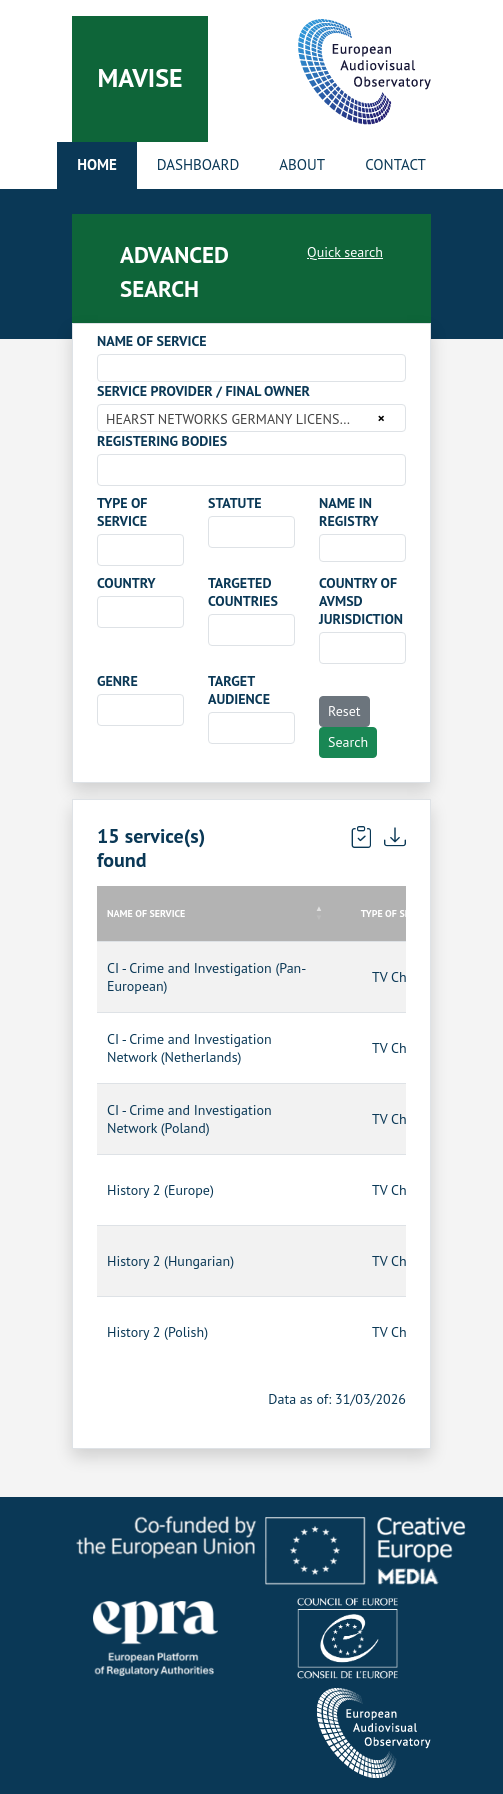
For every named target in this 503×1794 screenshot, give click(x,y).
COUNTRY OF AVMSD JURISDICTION (361, 601)
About (302, 164)
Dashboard (198, 164)
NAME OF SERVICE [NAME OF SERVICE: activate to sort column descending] (146, 913)
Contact (395, 164)
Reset (344, 711)
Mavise (139, 77)
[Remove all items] (378, 418)
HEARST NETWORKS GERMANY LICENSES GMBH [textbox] (239, 419)
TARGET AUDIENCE (239, 690)
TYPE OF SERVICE (122, 512)
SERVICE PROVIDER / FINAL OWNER (203, 391)
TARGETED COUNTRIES (243, 592)
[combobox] (251, 368)
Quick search (345, 252)
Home (97, 164)
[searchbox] (108, 469)
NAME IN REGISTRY (349, 512)
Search (348, 742)
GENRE (117, 681)
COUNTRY (126, 583)
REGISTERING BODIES (162, 441)
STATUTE (235, 503)
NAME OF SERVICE (152, 341)
